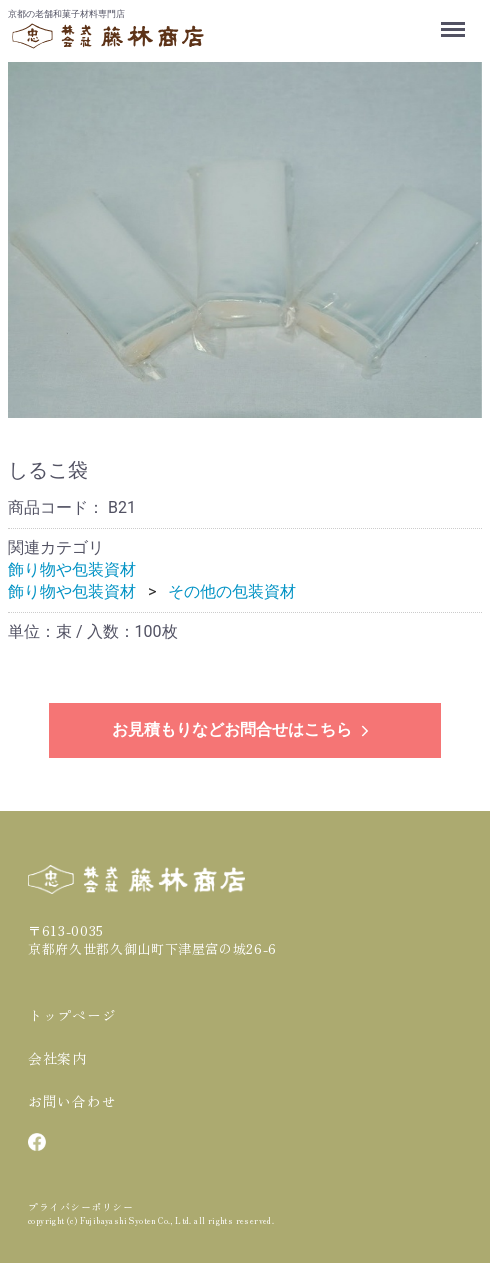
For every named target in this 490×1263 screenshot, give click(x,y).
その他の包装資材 (232, 591)
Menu (455, 20)
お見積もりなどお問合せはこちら (242, 729)
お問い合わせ (72, 1101)
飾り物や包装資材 (72, 569)
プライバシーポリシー (80, 1206)
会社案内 (57, 1058)
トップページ (72, 1015)
